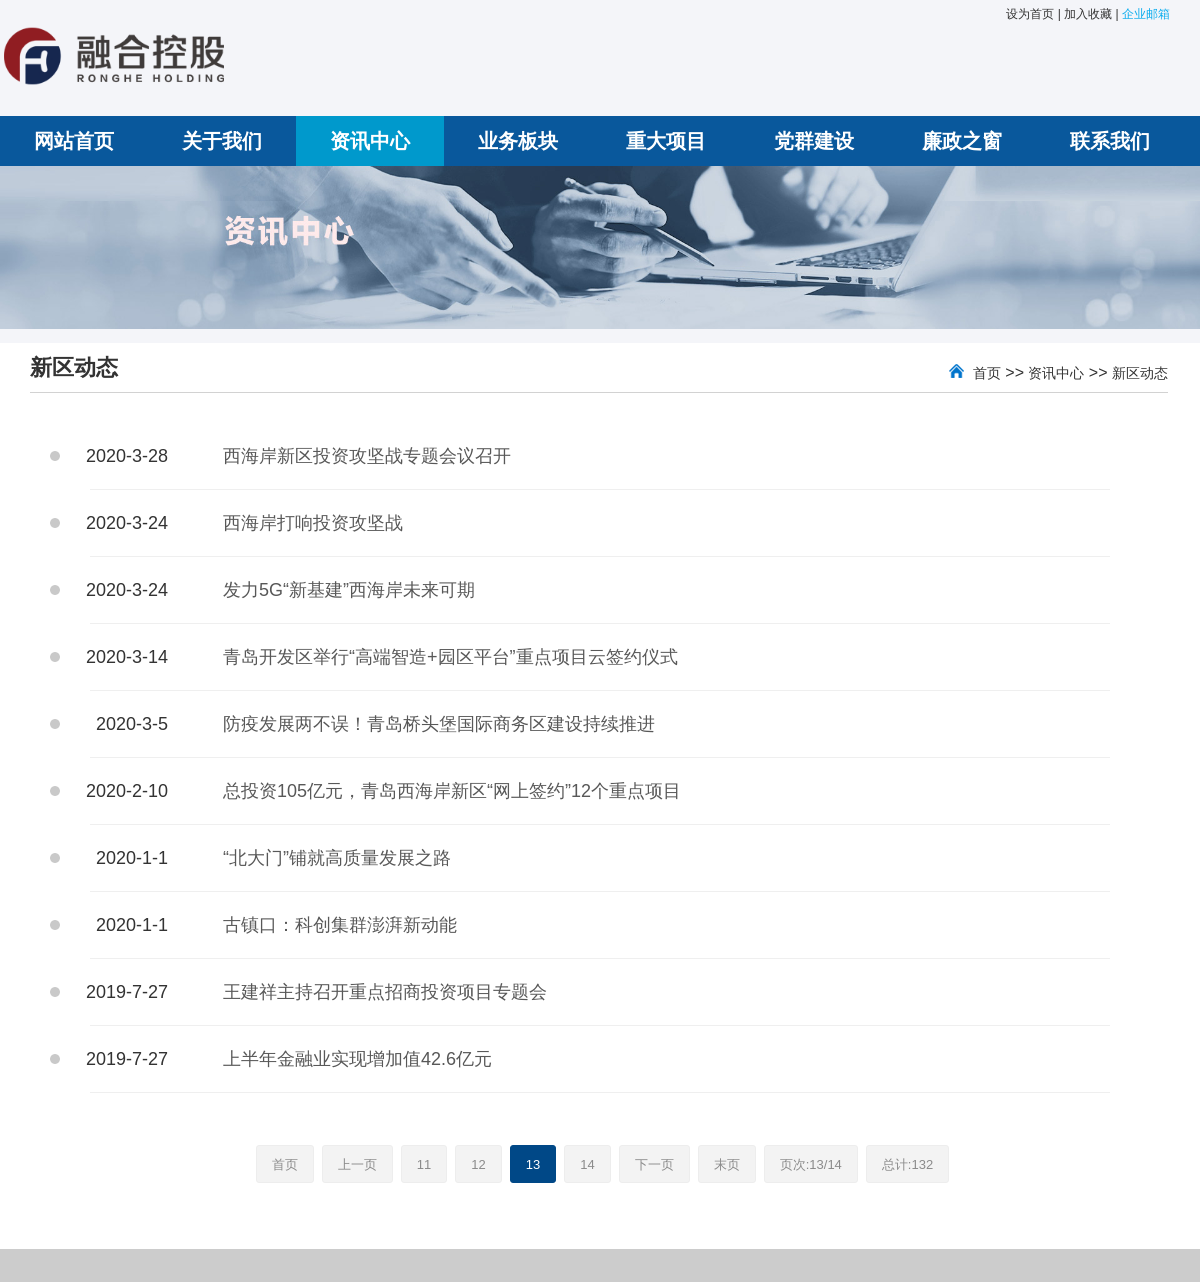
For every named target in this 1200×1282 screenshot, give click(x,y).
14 (587, 1164)
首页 (987, 373)
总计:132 (907, 1164)
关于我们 (222, 141)
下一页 (654, 1164)
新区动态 (1140, 373)
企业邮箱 (1146, 14)
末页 (727, 1164)
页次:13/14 (811, 1164)
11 (424, 1164)
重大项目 (666, 141)
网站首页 (74, 141)
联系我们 (1110, 141)
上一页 (357, 1164)
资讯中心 (370, 141)
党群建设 (814, 141)
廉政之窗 (962, 141)
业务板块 (518, 141)
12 (478, 1164)
